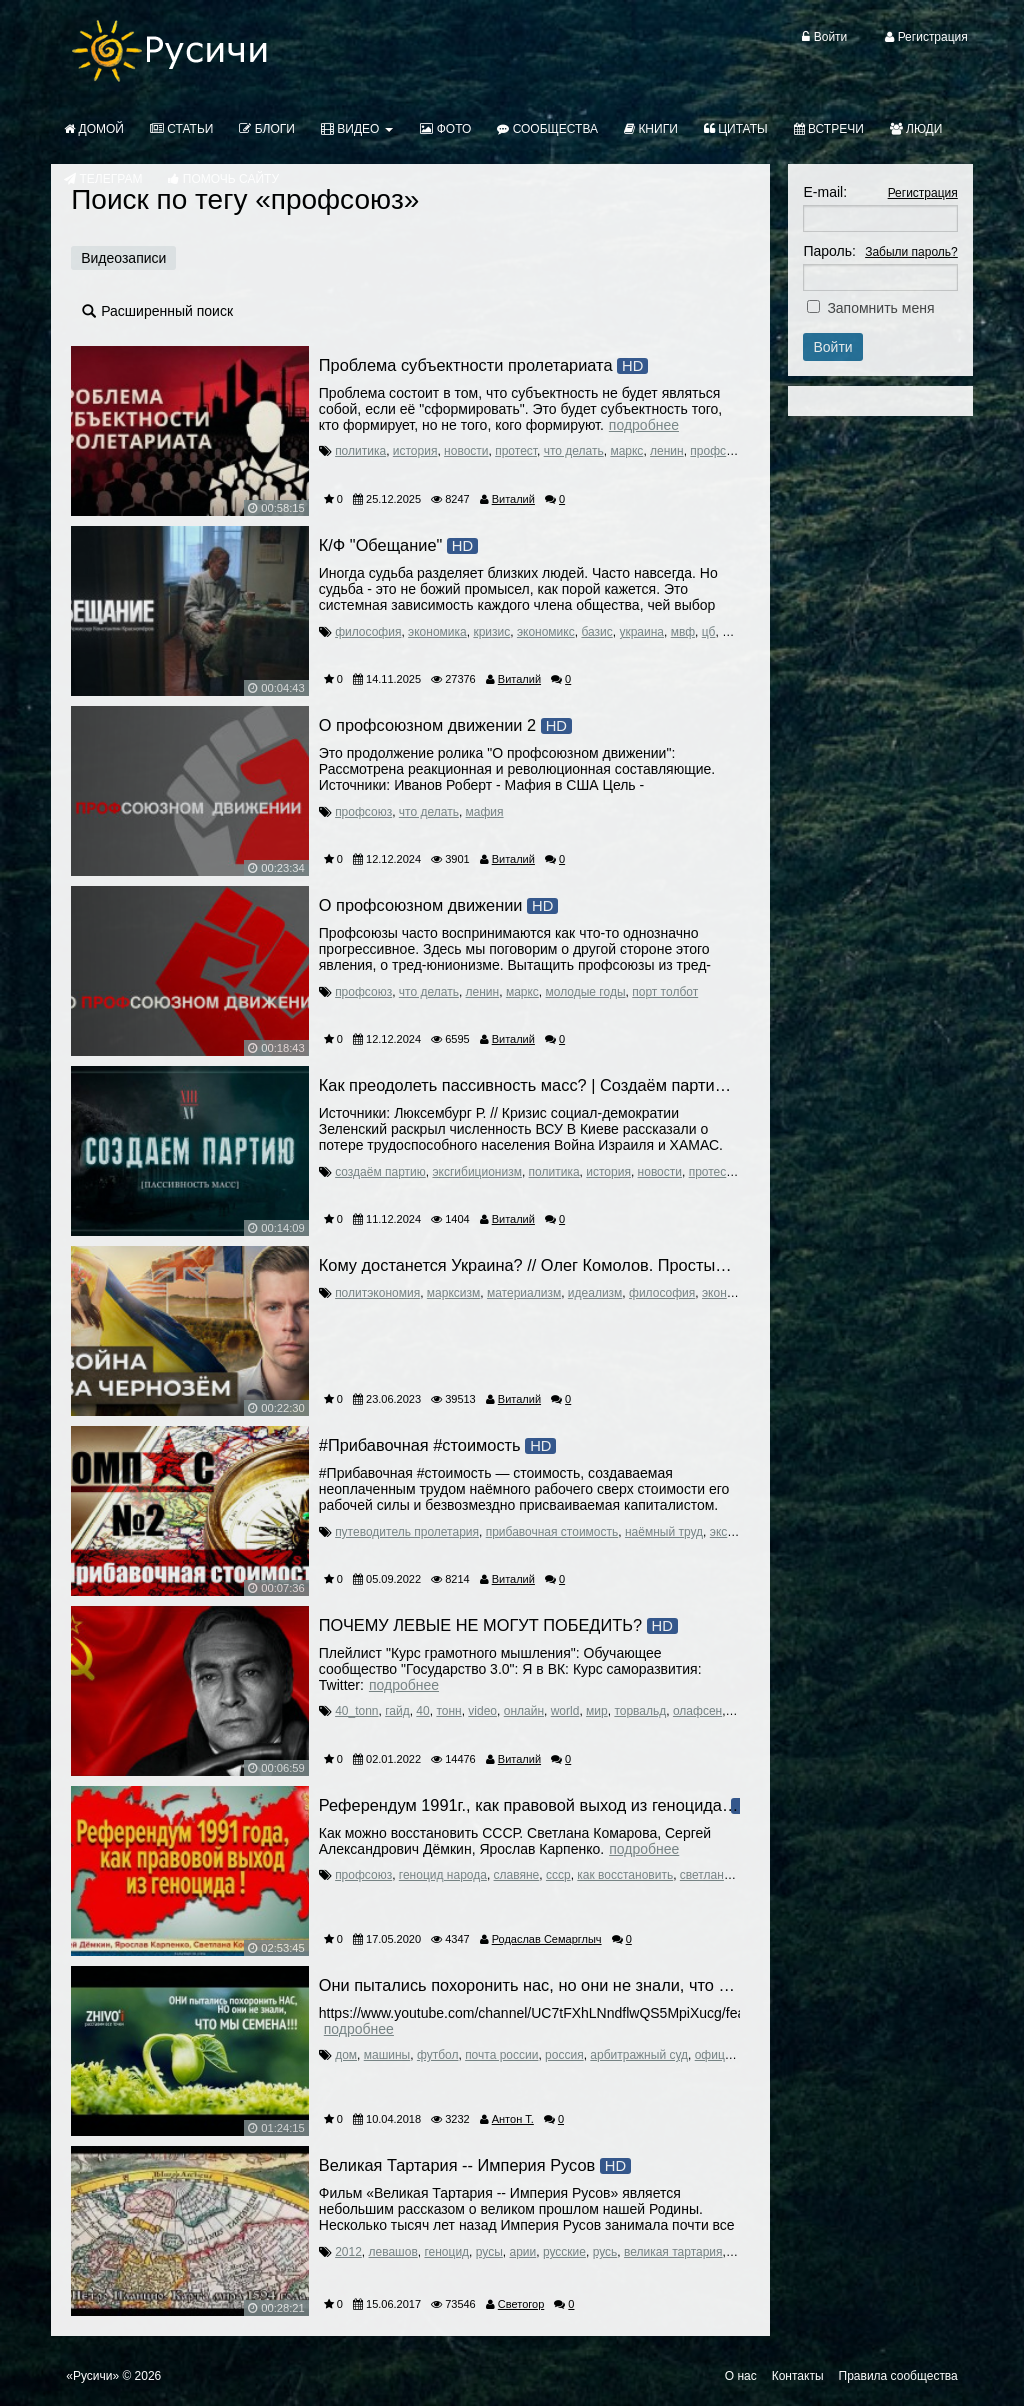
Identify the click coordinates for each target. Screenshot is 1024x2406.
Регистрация (923, 193)
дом (346, 2055)
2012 (348, 2252)
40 (422, 1711)
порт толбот (665, 992)
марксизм (453, 1293)
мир (597, 1711)
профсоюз (718, 451)
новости (466, 451)
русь (605, 2252)
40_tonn (356, 1711)
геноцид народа (443, 1875)
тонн (448, 1711)
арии (522, 2252)
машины (387, 2055)
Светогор (521, 2304)
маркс (626, 451)
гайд (397, 1711)
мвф (683, 632)
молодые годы (586, 992)
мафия (485, 812)
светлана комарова (733, 1875)
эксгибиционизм (477, 1172)
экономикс (546, 632)
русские (564, 2252)
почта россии (501, 2055)
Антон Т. (513, 2119)
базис (596, 632)
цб (709, 632)
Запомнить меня (880, 308)
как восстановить (625, 1875)
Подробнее (644, 425)
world (565, 1711)
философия (368, 632)
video (482, 1711)
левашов (393, 2252)
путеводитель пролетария (407, 1532)
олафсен (697, 1711)
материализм (524, 1293)
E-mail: (825, 192)
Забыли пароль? (911, 252)
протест (516, 451)
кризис (491, 632)
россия (564, 2055)
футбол (438, 2055)
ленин (667, 451)
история (415, 451)
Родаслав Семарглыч (547, 1939)
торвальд (640, 1711)
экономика (437, 632)
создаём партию (380, 1172)
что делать (574, 451)
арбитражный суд (639, 2055)
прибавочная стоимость (552, 1532)
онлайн (524, 1711)
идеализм (595, 1293)
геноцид (446, 2252)
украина (641, 632)
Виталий (513, 499)
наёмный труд (664, 1532)
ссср (558, 1875)
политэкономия (377, 1293)
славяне (517, 1875)
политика (360, 451)
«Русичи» (92, 2376)
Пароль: (829, 251)
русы (489, 2252)
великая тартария (673, 2252)
